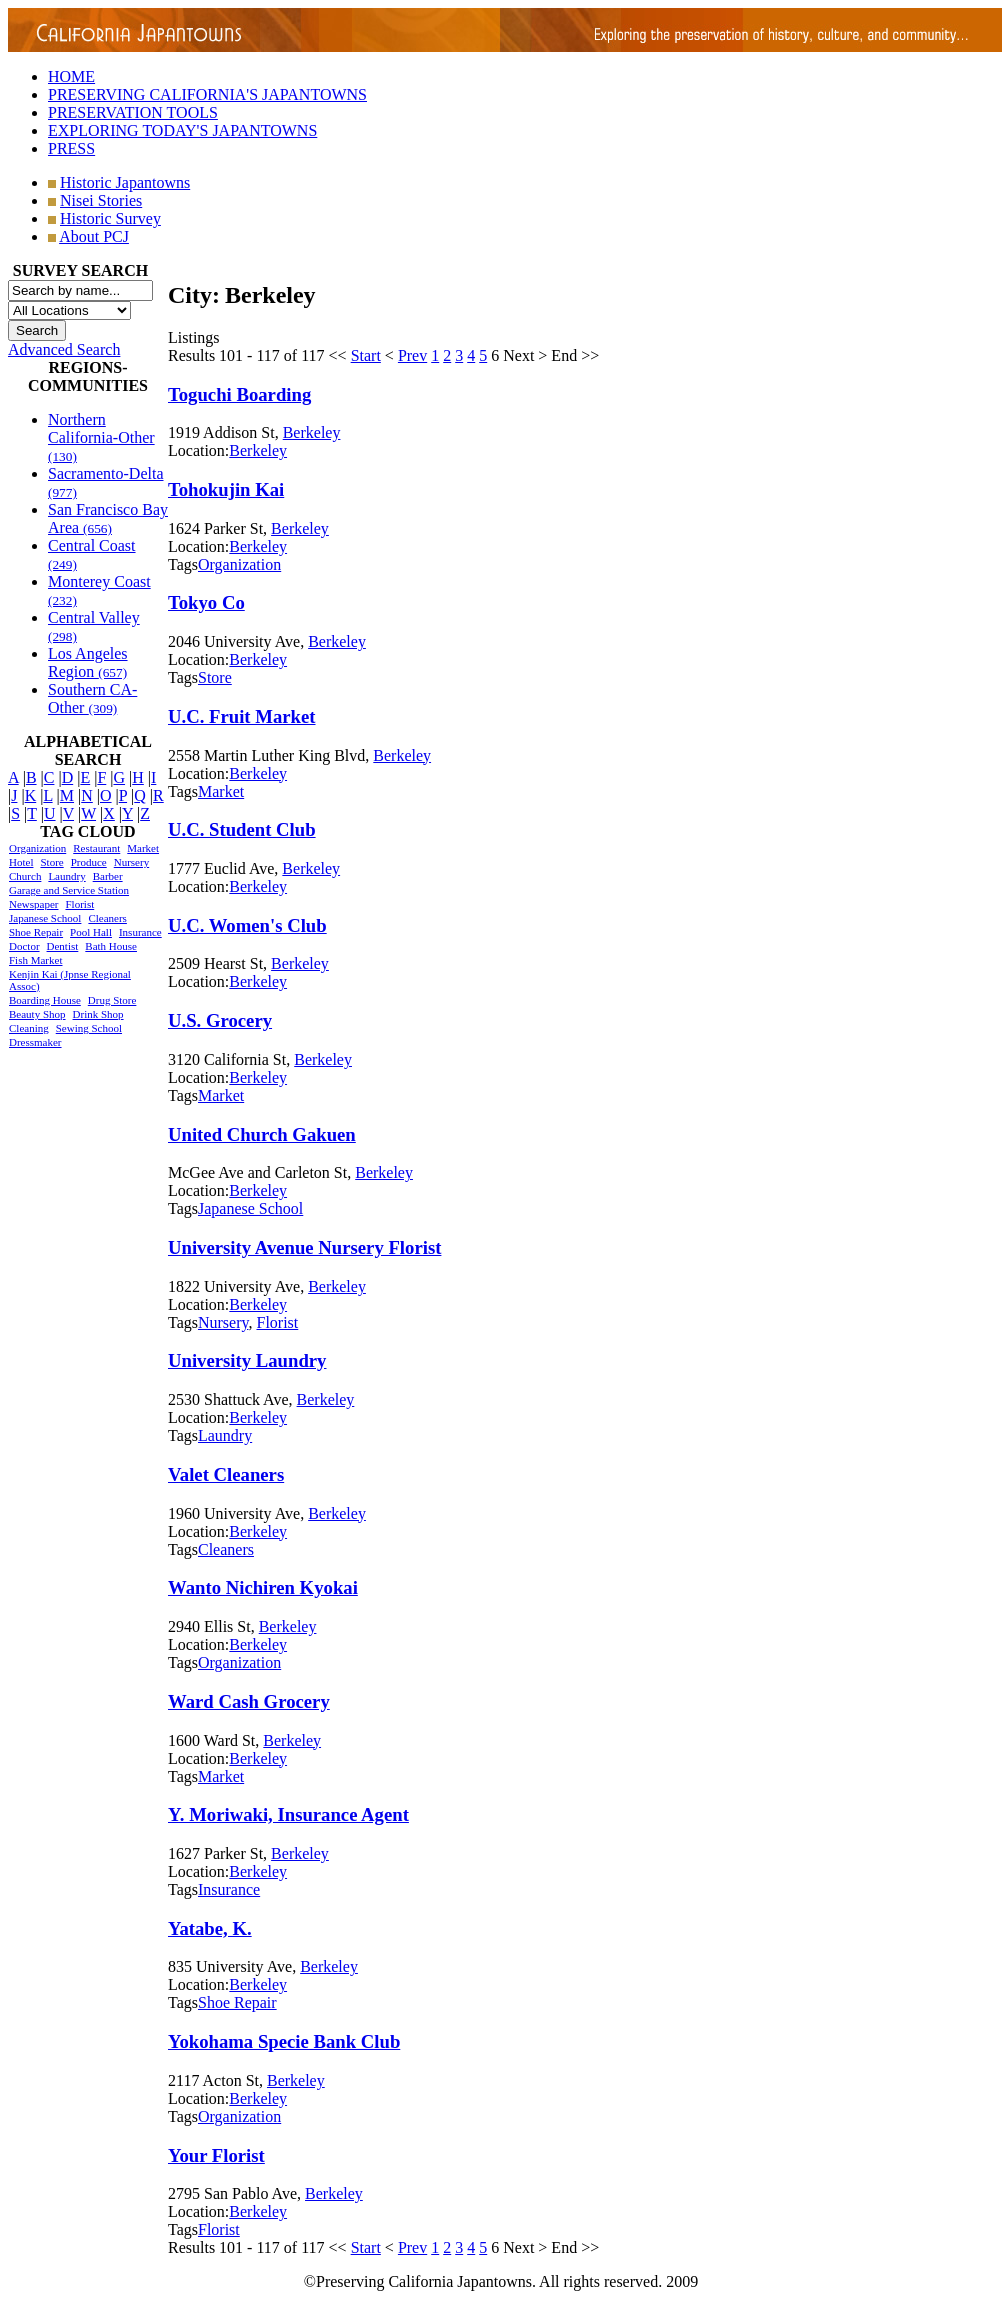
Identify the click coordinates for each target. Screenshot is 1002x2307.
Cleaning (29, 1028)
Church (25, 876)
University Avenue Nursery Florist (304, 1247)
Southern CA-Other (92, 698)
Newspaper (33, 904)
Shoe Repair (36, 932)
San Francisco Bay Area (108, 518)
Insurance (140, 932)
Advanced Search (64, 349)
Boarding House (45, 1000)
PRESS (71, 148)
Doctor (24, 946)
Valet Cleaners (226, 1474)
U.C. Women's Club (247, 925)
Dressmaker (35, 1042)
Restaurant (96, 848)
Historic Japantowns (125, 182)
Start (366, 355)
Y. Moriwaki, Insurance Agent (288, 1814)
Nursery (131, 862)
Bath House (111, 946)
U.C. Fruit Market (242, 716)
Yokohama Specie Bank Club (284, 2041)
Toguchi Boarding (239, 394)
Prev (412, 355)
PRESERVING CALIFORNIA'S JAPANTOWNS (207, 94)
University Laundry (247, 1360)
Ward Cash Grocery (249, 1701)
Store (51, 862)
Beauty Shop (37, 1014)
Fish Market (35, 960)
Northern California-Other (101, 437)
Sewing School (89, 1028)
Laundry (66, 876)
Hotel (21, 862)
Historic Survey (110, 218)
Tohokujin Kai (226, 489)
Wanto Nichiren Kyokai (263, 1587)
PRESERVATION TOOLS (133, 112)
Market (143, 848)
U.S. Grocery (220, 1020)
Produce (89, 862)
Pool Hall (91, 932)
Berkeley (312, 432)
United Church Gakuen (262, 1134)
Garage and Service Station (69, 890)
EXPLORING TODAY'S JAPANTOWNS (182, 130)
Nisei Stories (101, 200)
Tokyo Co (206, 602)
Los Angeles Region (88, 662)
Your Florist (216, 2155)
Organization (37, 848)
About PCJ (94, 236)
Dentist (63, 946)
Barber (108, 876)
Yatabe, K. (210, 1928)
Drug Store (112, 1000)
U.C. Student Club (242, 829)
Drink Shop (98, 1014)
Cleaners (107, 918)
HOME (71, 76)
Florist (79, 904)
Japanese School (45, 918)
